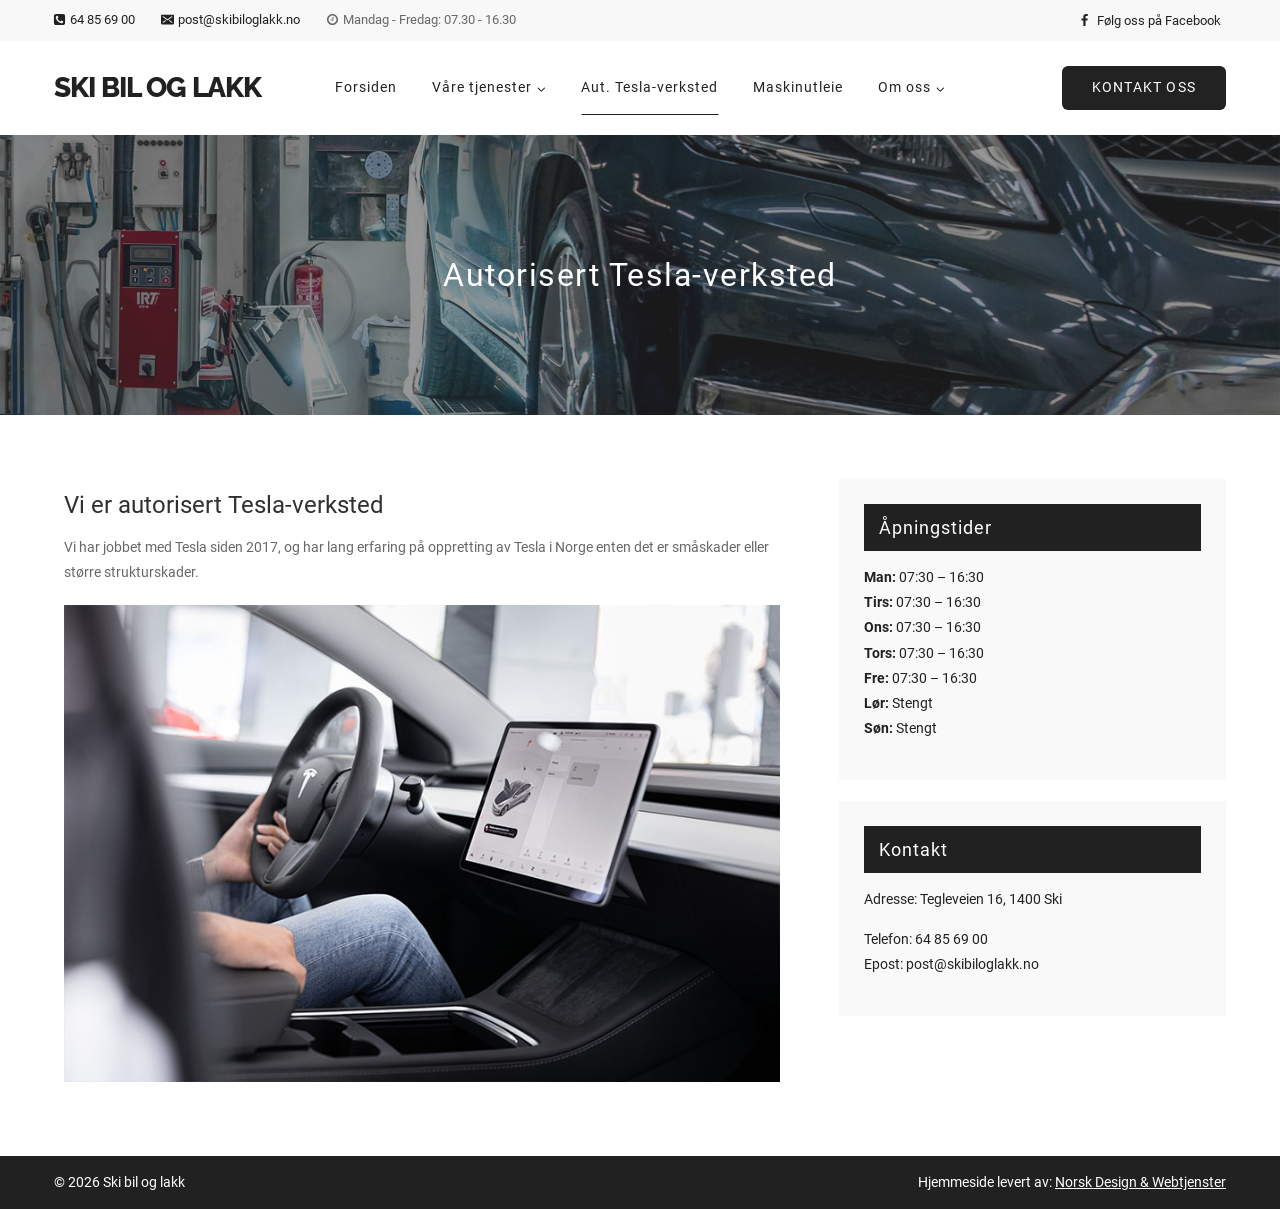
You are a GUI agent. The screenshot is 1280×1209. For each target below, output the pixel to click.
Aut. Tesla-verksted (649, 87)
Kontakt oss (1144, 87)
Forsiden (366, 87)
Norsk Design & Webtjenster (1140, 1182)
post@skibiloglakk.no (972, 964)
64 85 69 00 (951, 939)
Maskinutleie (798, 87)
